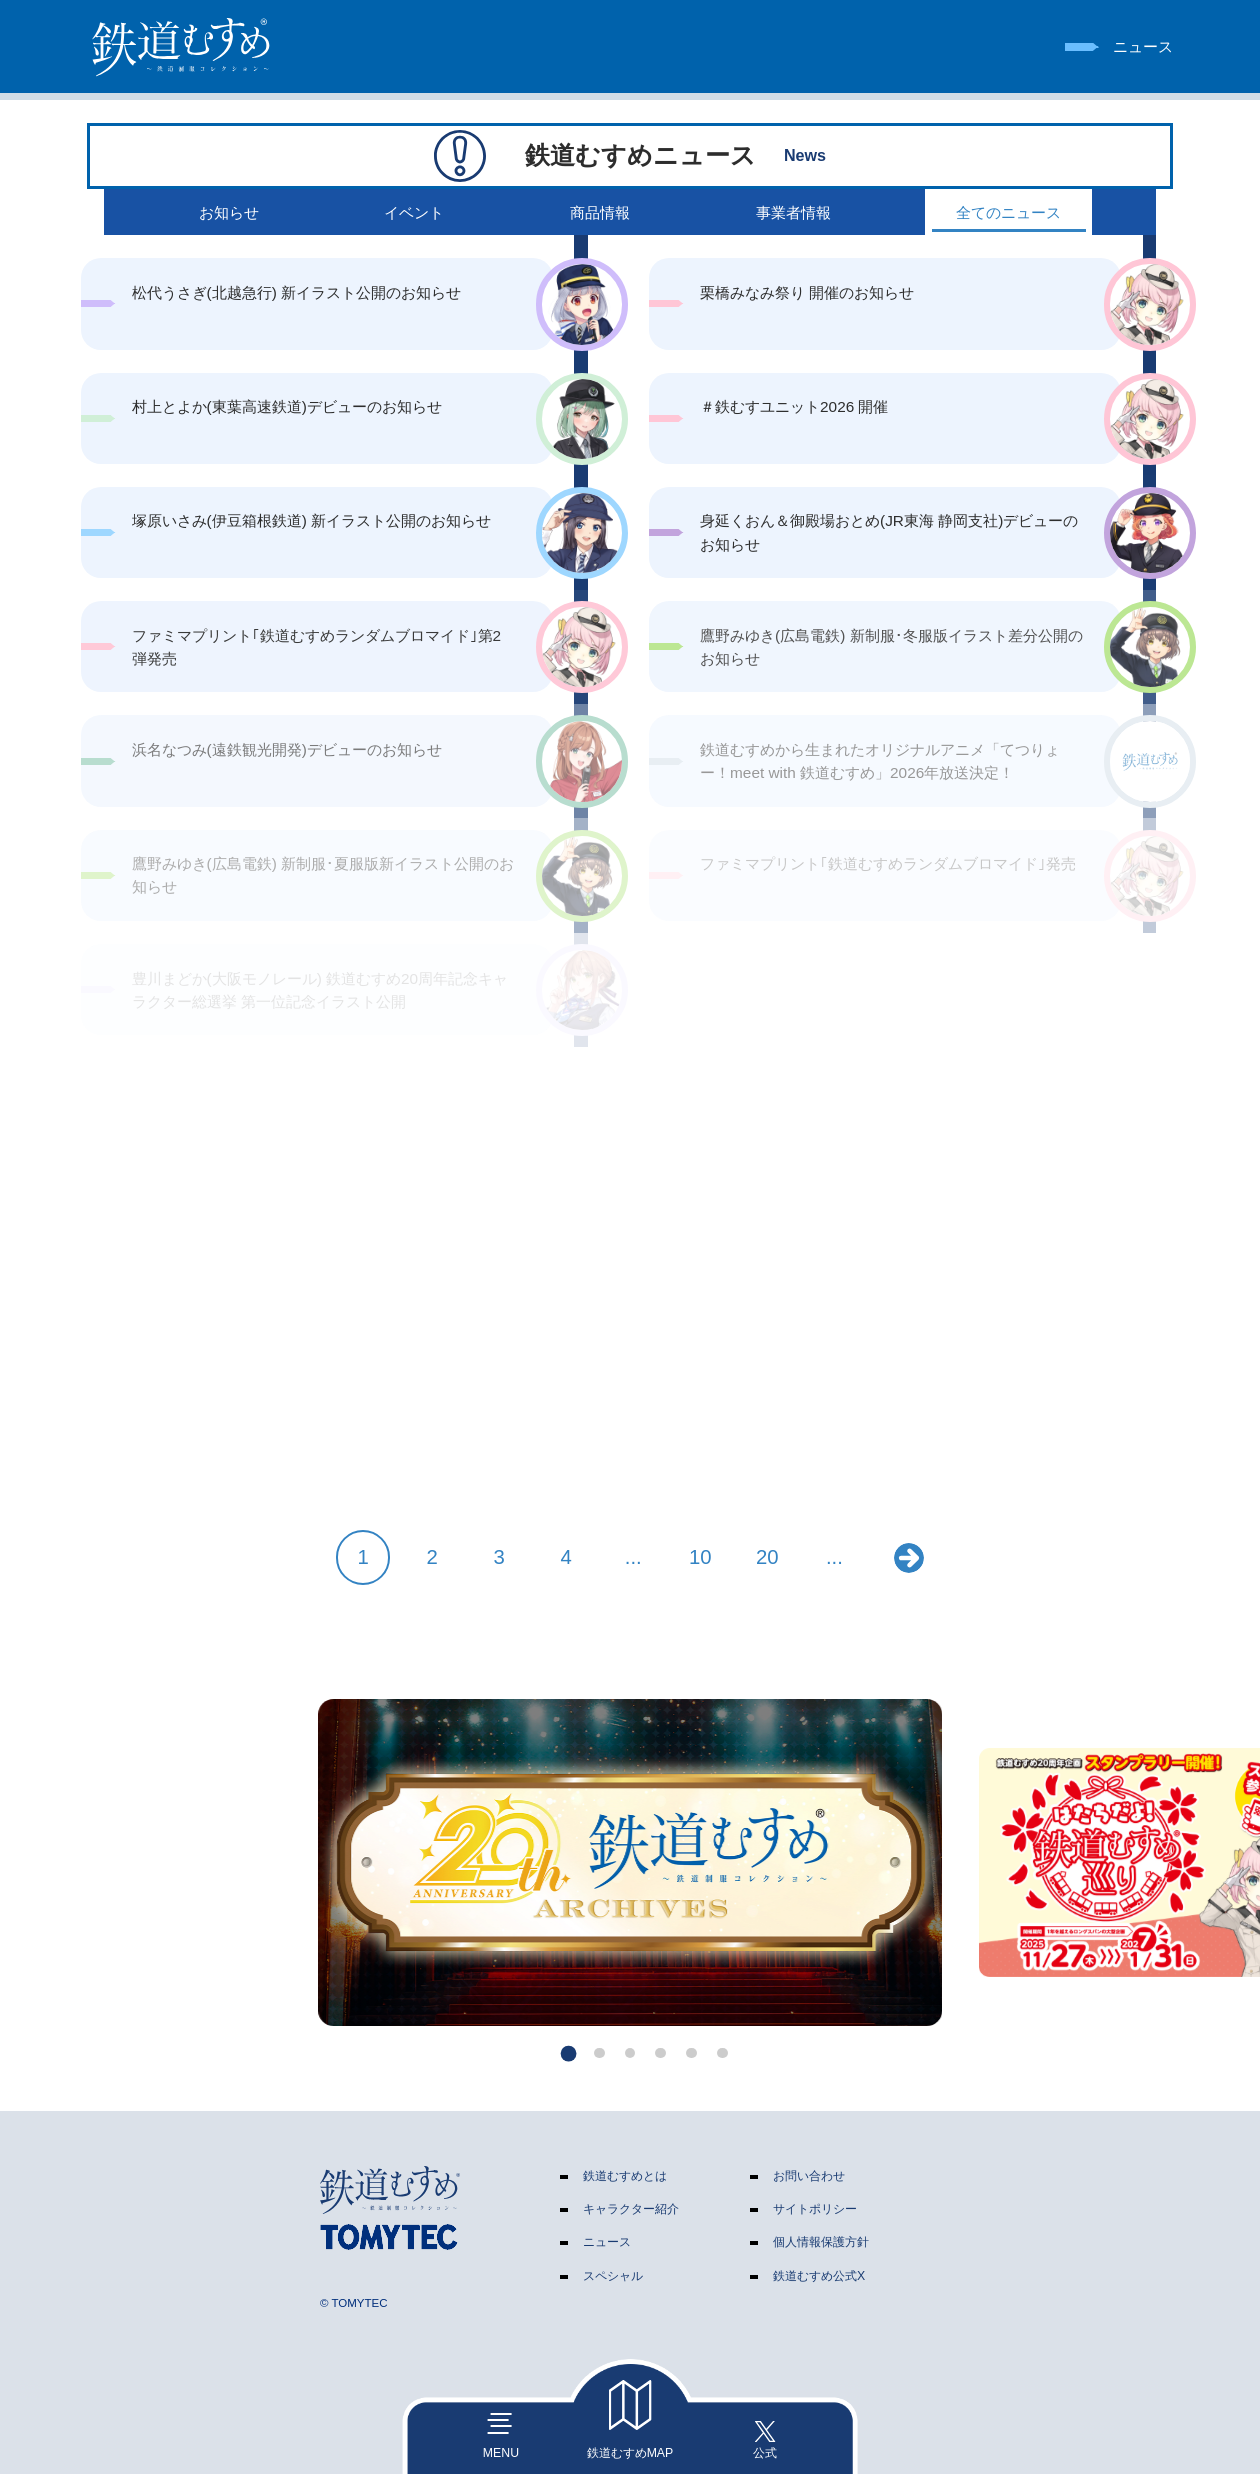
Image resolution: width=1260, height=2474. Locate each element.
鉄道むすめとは (625, 2176)
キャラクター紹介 (631, 2209)
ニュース (607, 2242)
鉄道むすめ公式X (819, 2276)
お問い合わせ (809, 2176)
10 (700, 1557)
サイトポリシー (815, 2209)
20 (767, 1557)
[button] (568, 2052)
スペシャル (613, 2276)
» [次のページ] (909, 1558)
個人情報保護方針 (821, 2242)
